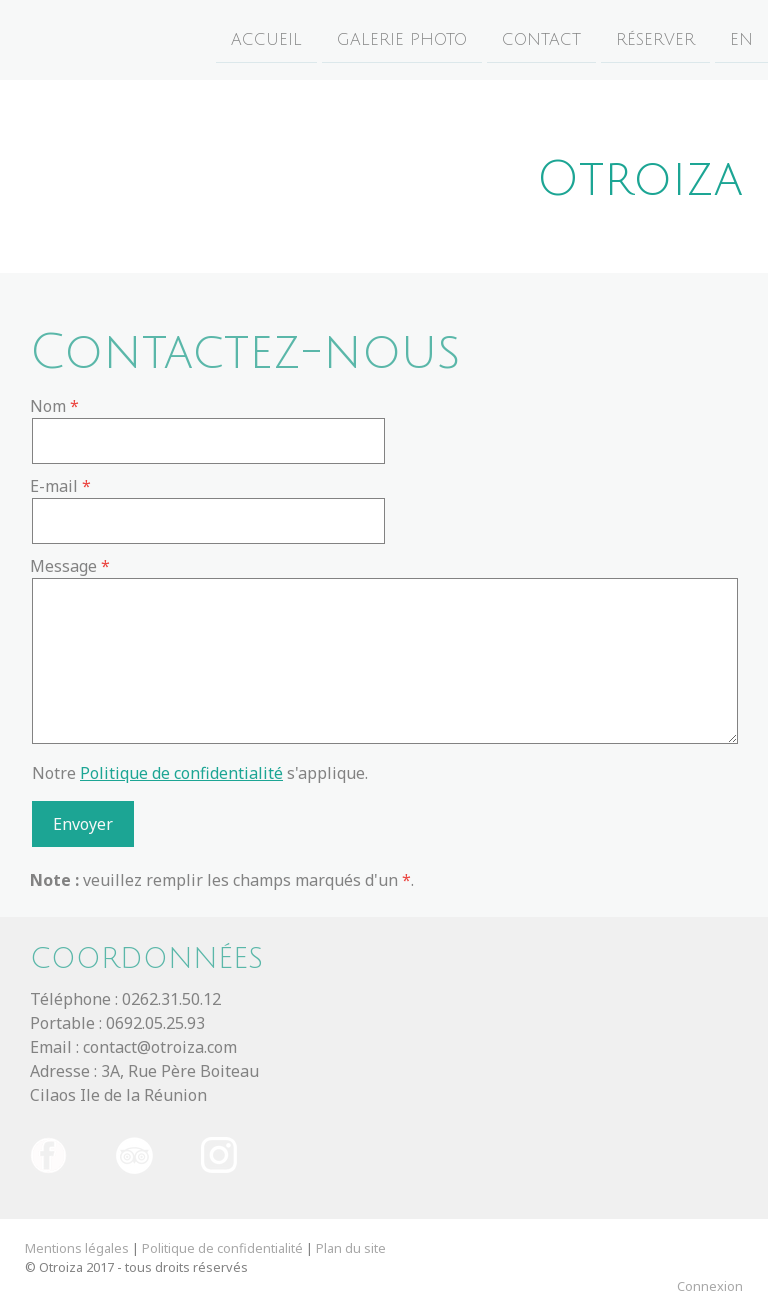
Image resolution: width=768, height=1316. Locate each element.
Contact (541, 39)
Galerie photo (402, 39)
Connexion (710, 1286)
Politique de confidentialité (181, 773)
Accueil (266, 39)
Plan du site (351, 1248)
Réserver (655, 39)
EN (741, 39)
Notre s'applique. (200, 773)
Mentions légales (77, 1248)
